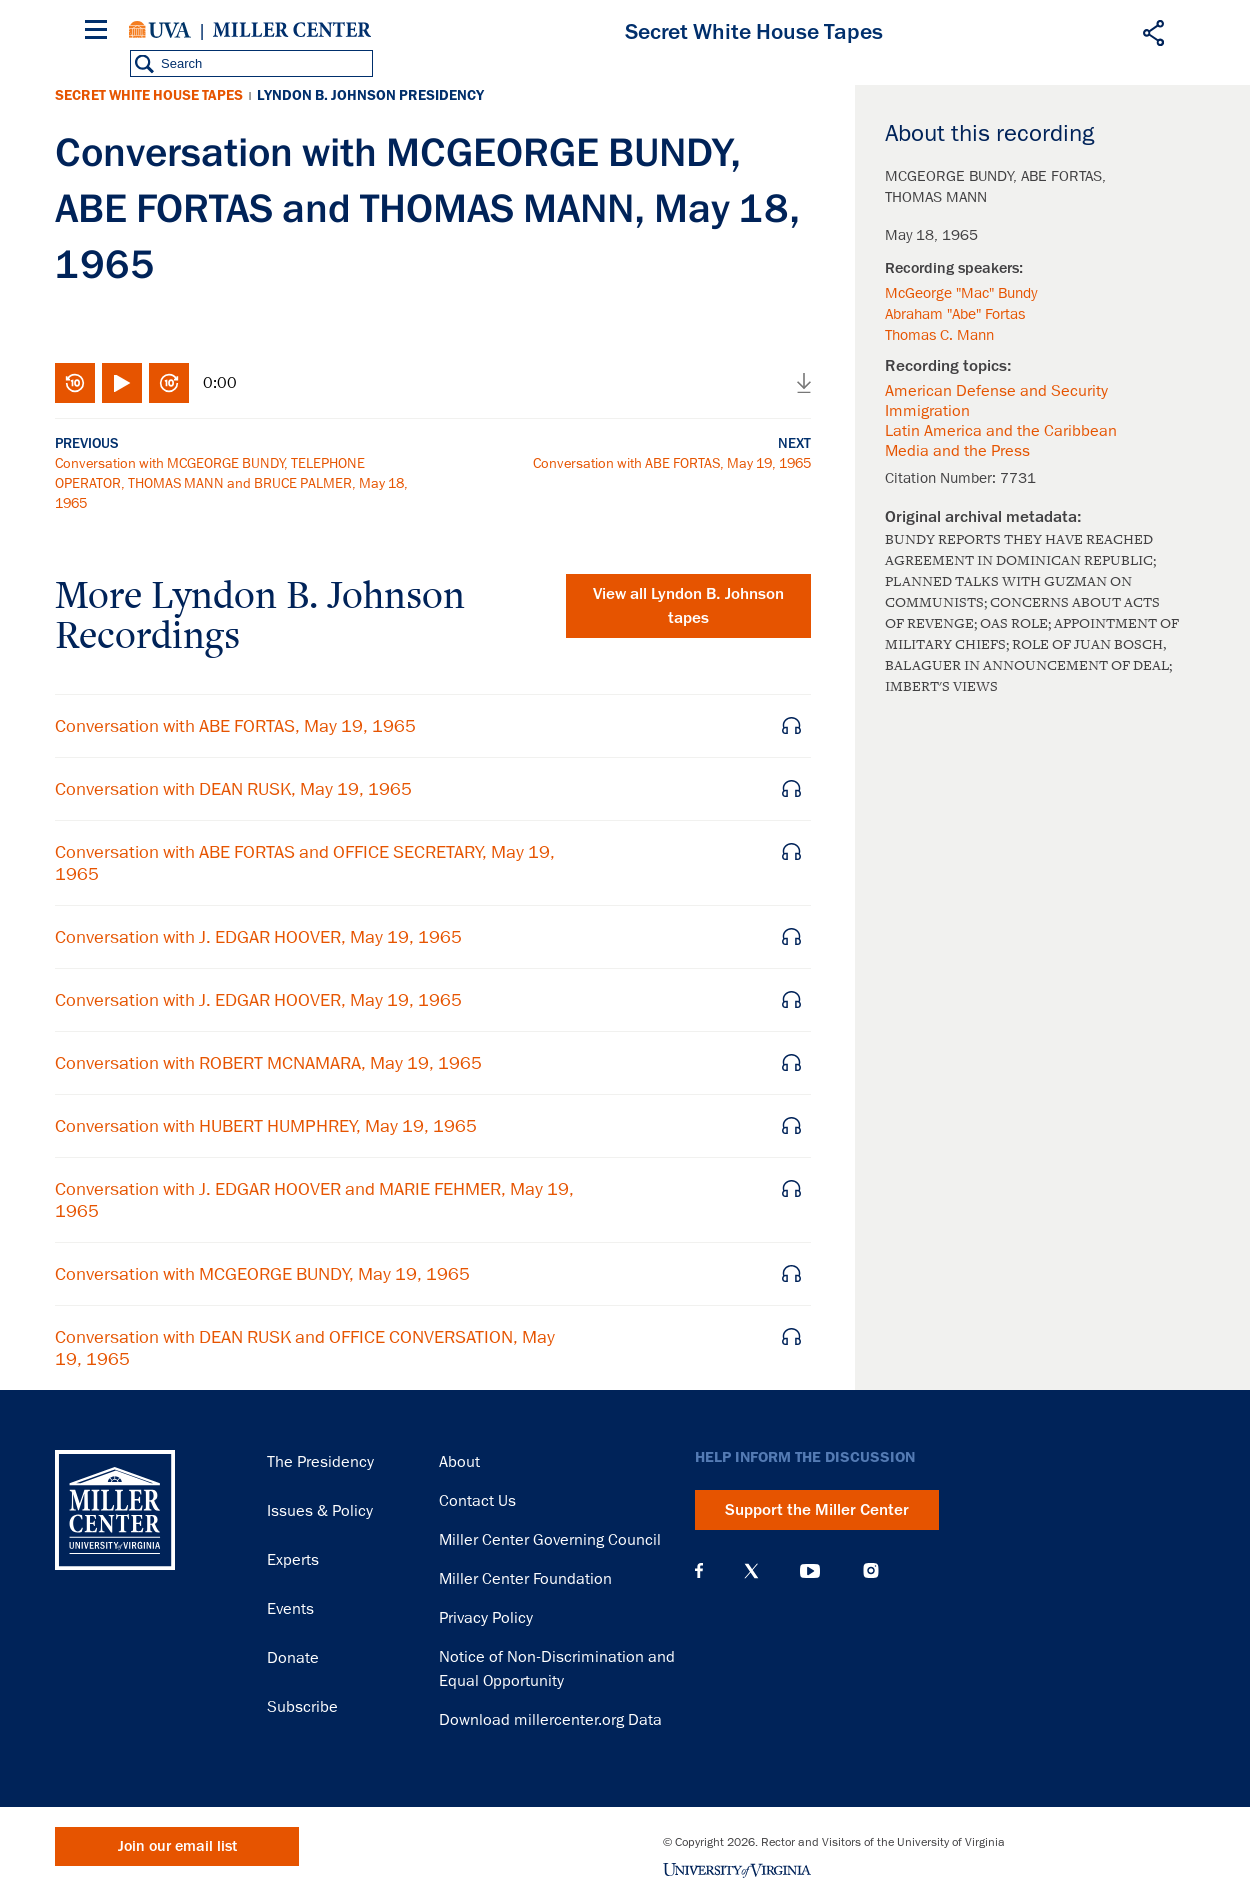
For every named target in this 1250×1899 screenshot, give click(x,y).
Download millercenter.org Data (550, 1720)
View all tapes (688, 606)
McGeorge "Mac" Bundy (961, 293)
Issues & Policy (320, 1511)
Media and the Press (957, 451)
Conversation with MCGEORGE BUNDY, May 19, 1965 (262, 1274)
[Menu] (100, 32)
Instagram (871, 1570)
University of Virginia (160, 30)
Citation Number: (942, 478)
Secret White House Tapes (149, 95)
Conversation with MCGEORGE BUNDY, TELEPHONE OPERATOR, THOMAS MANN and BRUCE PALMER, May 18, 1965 (231, 483)
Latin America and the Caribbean (1001, 431)
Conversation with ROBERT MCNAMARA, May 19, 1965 (268, 1063)
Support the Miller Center (817, 1510)
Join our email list (177, 1846)
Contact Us (477, 1501)
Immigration (927, 411)
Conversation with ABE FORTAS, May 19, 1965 (672, 463)
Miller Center (292, 30)
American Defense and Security (996, 391)
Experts (293, 1560)
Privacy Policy (486, 1618)
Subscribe (302, 1707)
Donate (293, 1658)
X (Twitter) (751, 1571)
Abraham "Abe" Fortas (955, 314)
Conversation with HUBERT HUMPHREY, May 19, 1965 (266, 1126)
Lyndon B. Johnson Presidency (370, 95)
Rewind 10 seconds (75, 383)
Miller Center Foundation (525, 1579)
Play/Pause (122, 383)
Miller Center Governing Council (550, 1540)
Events (290, 1609)
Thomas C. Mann (939, 335)
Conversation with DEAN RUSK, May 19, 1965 (233, 789)
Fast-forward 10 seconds (169, 383)
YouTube (810, 1571)
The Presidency (320, 1462)
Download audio (804, 383)
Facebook (699, 1571)
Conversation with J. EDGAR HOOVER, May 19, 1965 (258, 937)
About (459, 1462)
